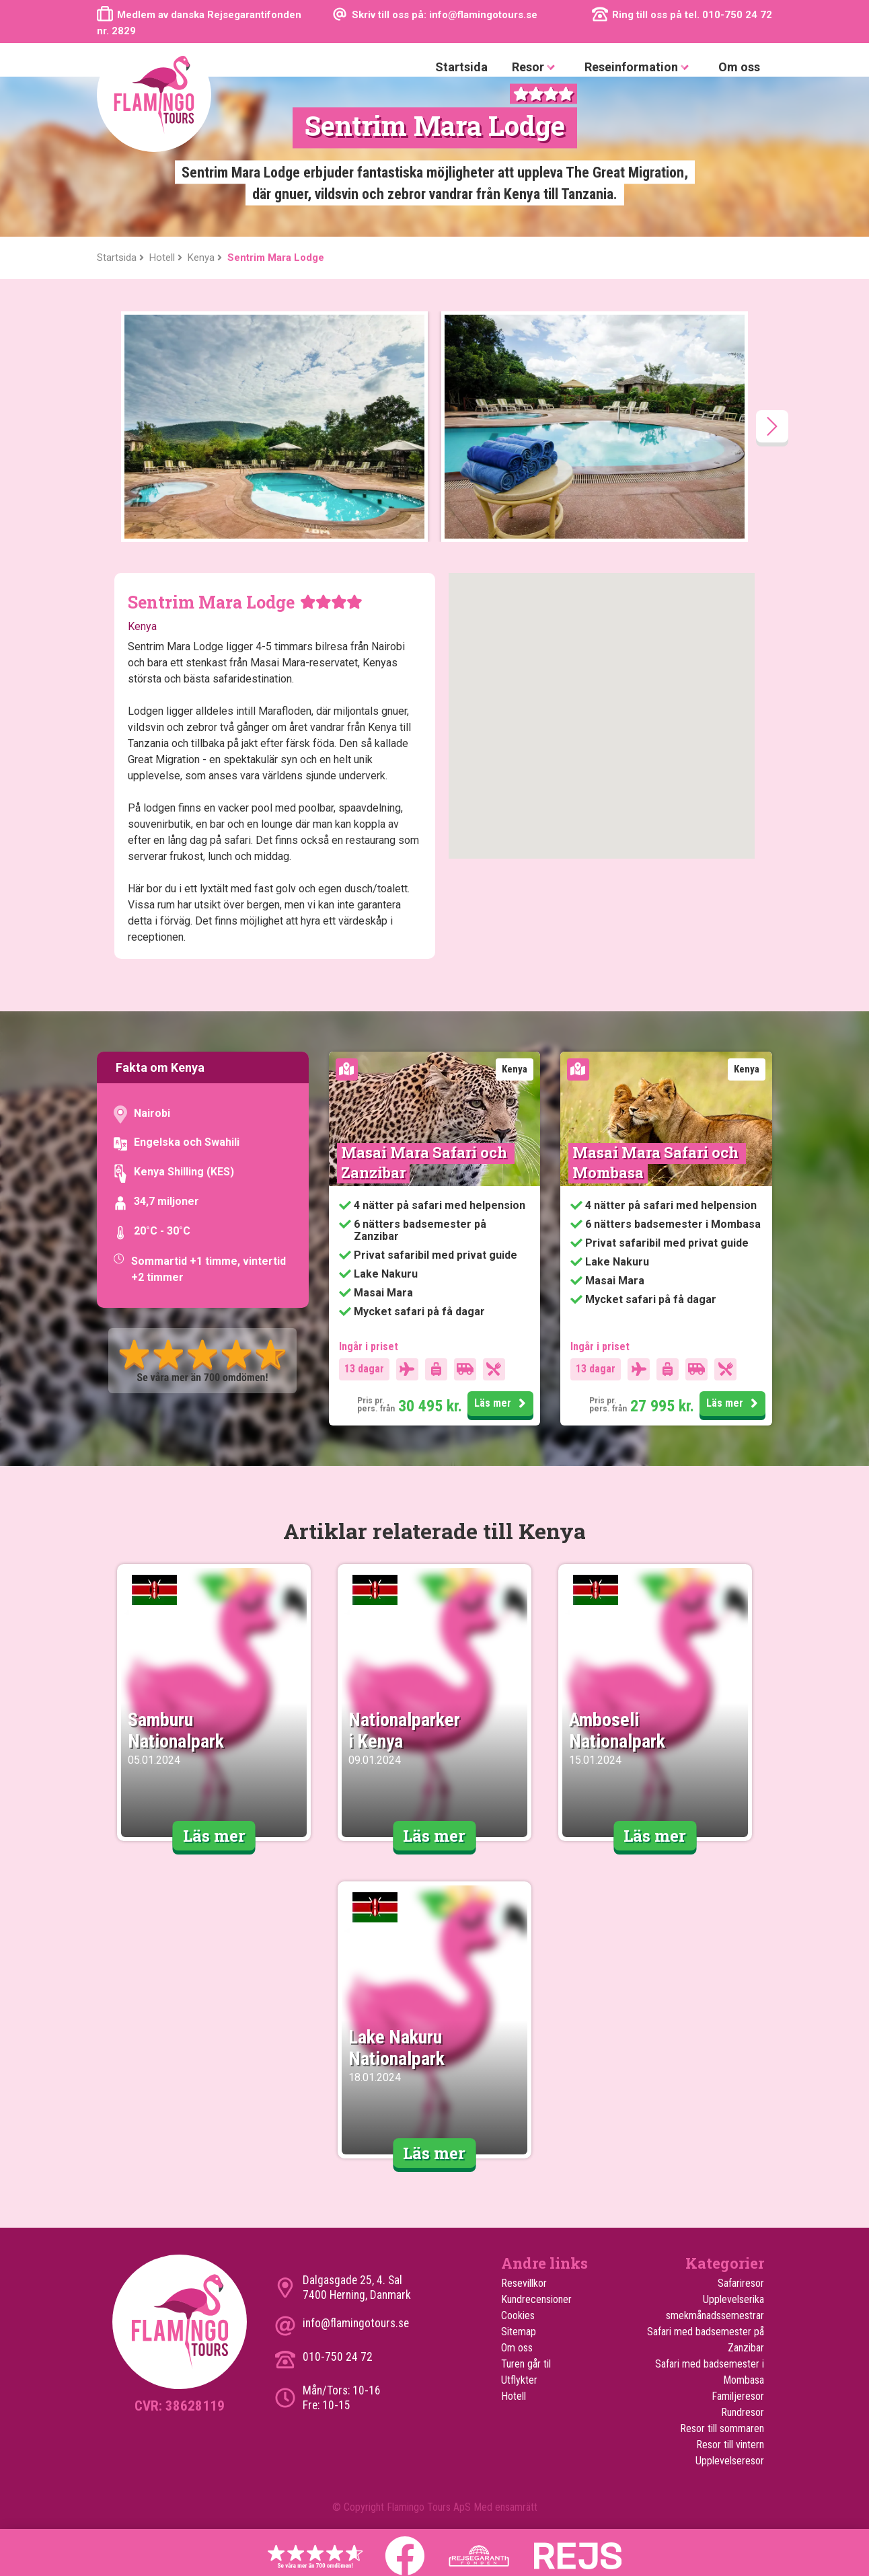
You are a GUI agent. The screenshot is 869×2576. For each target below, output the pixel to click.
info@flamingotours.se (356, 2323)
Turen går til (526, 2363)
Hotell (513, 2396)
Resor (536, 67)
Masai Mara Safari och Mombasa (657, 1162)
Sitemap (518, 2331)
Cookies (518, 2315)
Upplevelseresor (729, 2460)
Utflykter (519, 2380)
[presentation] (772, 426)
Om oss (739, 67)
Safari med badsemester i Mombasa (709, 2371)
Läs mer (502, 1404)
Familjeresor (738, 2396)
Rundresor (742, 2412)
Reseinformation (639, 67)
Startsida (461, 67)
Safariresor (741, 2283)
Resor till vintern (730, 2444)
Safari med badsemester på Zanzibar (705, 2339)
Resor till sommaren (722, 2428)
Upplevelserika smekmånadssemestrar (715, 2307)
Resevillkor (524, 2283)
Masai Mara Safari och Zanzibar (426, 1162)
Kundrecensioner (536, 2299)
